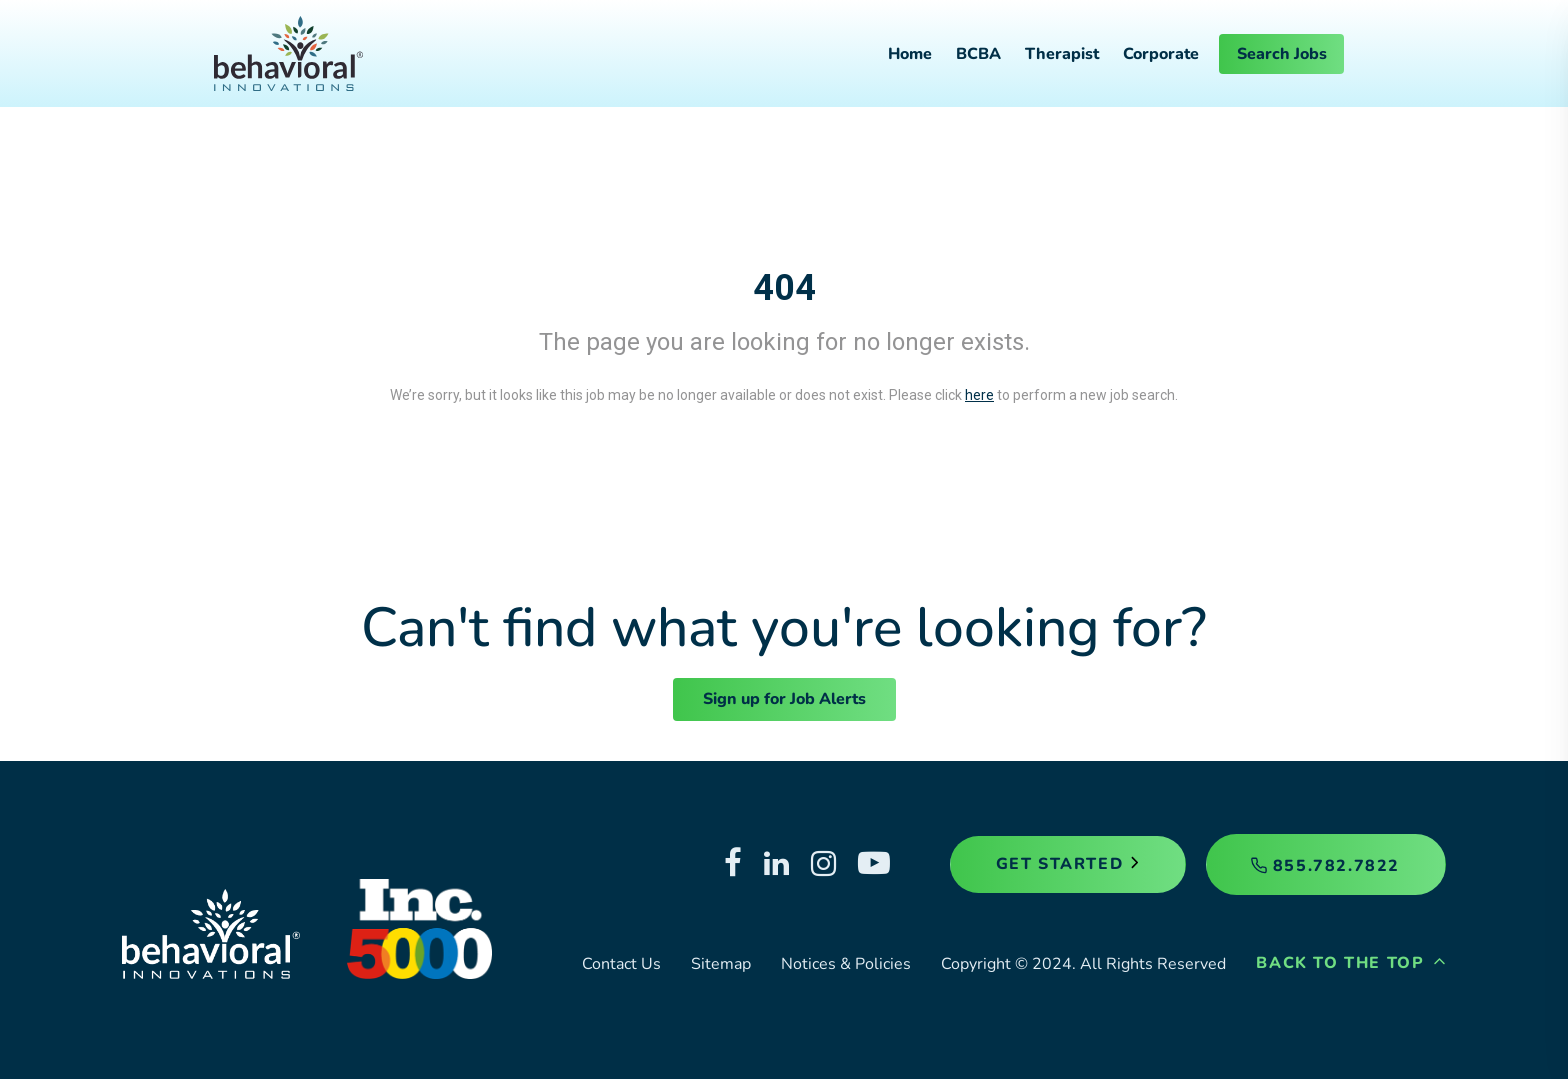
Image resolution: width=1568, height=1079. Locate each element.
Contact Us (621, 964)
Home (910, 54)
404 (784, 288)
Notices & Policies (846, 964)
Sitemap (721, 964)
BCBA (978, 54)
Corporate (1161, 54)
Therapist (1062, 54)
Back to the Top (1351, 963)
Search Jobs (1282, 54)
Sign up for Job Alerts (784, 699)
